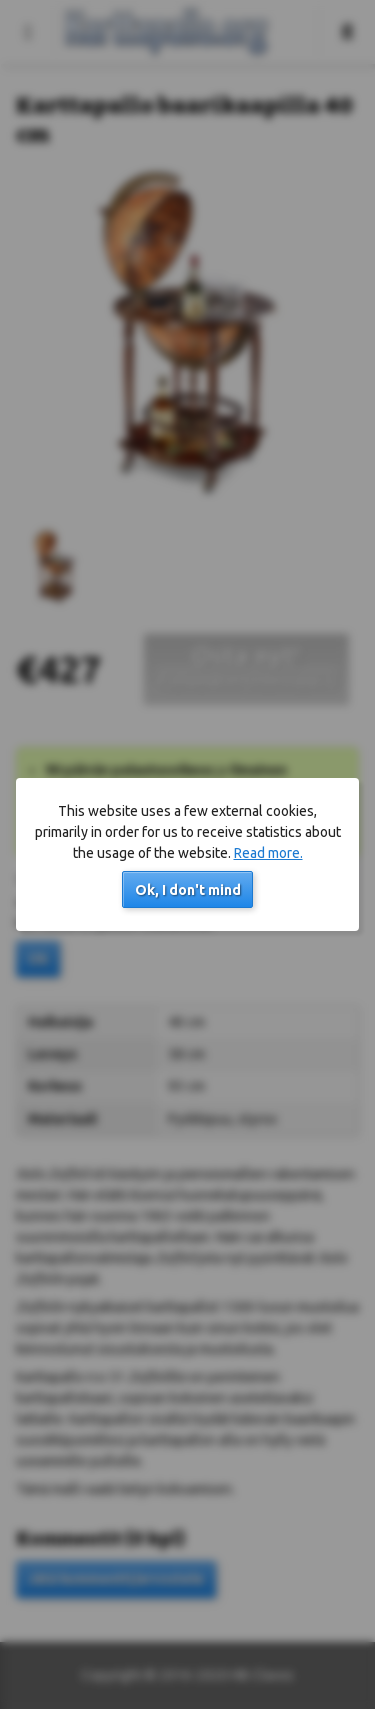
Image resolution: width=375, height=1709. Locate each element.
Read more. (268, 853)
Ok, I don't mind (188, 890)
